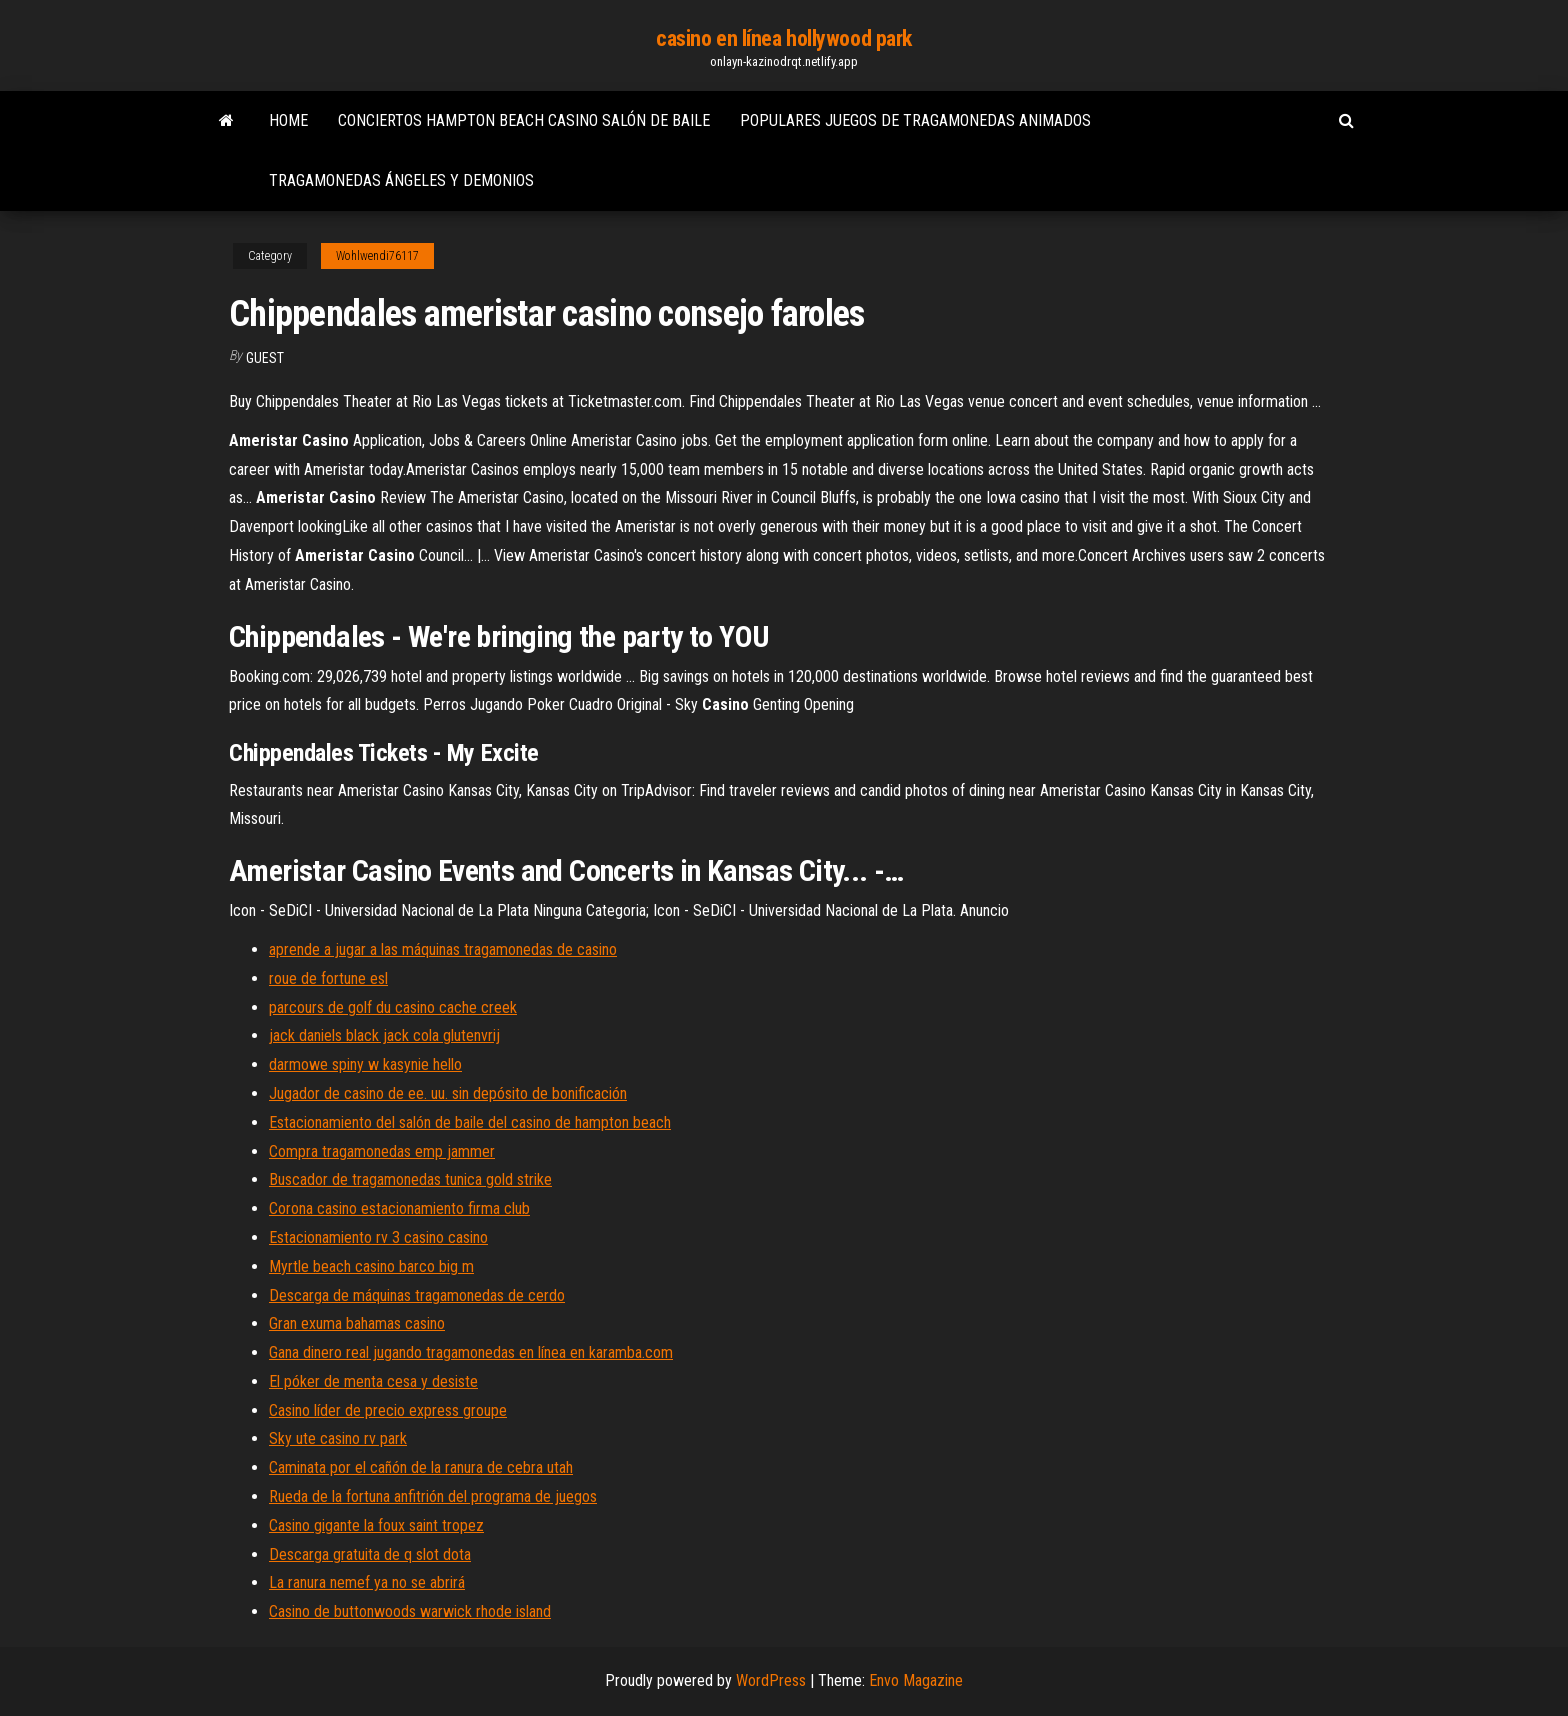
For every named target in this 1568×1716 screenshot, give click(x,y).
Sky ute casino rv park (338, 1438)
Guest (265, 358)
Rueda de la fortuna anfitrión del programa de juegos (433, 1496)
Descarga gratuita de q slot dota (370, 1554)
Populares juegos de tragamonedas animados (915, 120)
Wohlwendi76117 (377, 256)
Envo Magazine (916, 1680)
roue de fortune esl (328, 978)
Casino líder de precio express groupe (388, 1410)
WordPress (771, 1680)
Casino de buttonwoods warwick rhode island (410, 1611)
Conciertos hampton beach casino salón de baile (524, 120)
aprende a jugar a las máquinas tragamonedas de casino (443, 949)
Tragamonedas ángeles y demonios (401, 180)
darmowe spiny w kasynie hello (365, 1064)
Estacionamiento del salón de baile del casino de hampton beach (470, 1122)
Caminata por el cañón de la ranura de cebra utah (421, 1467)
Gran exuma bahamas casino (357, 1323)
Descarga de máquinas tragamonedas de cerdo (417, 1295)
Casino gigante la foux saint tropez (376, 1525)
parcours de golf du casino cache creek (393, 1007)
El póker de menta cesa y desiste (373, 1381)
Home (288, 120)
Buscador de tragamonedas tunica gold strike (410, 1179)
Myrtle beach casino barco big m (371, 1266)
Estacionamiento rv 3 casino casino (378, 1237)
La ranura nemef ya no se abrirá (367, 1582)
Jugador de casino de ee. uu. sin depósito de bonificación (448, 1093)
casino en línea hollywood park (784, 38)
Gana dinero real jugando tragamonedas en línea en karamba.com (471, 1352)
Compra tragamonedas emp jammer (382, 1151)
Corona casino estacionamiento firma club (399, 1208)
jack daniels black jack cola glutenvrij (384, 1035)
